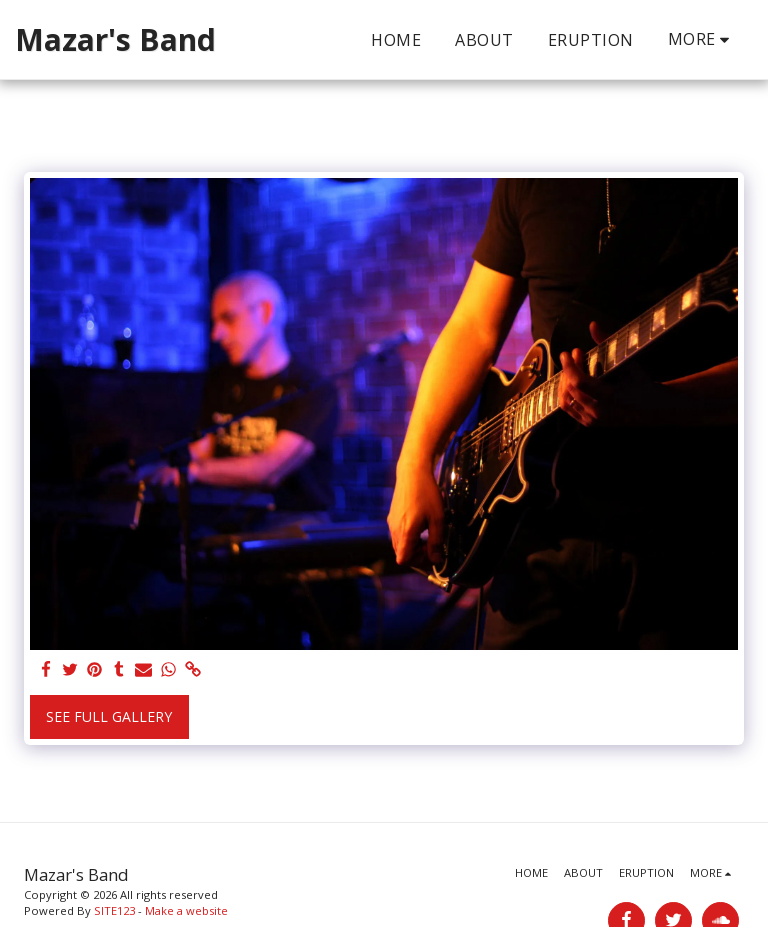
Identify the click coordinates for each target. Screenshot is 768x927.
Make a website (186, 910)
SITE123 (114, 910)
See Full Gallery (109, 716)
